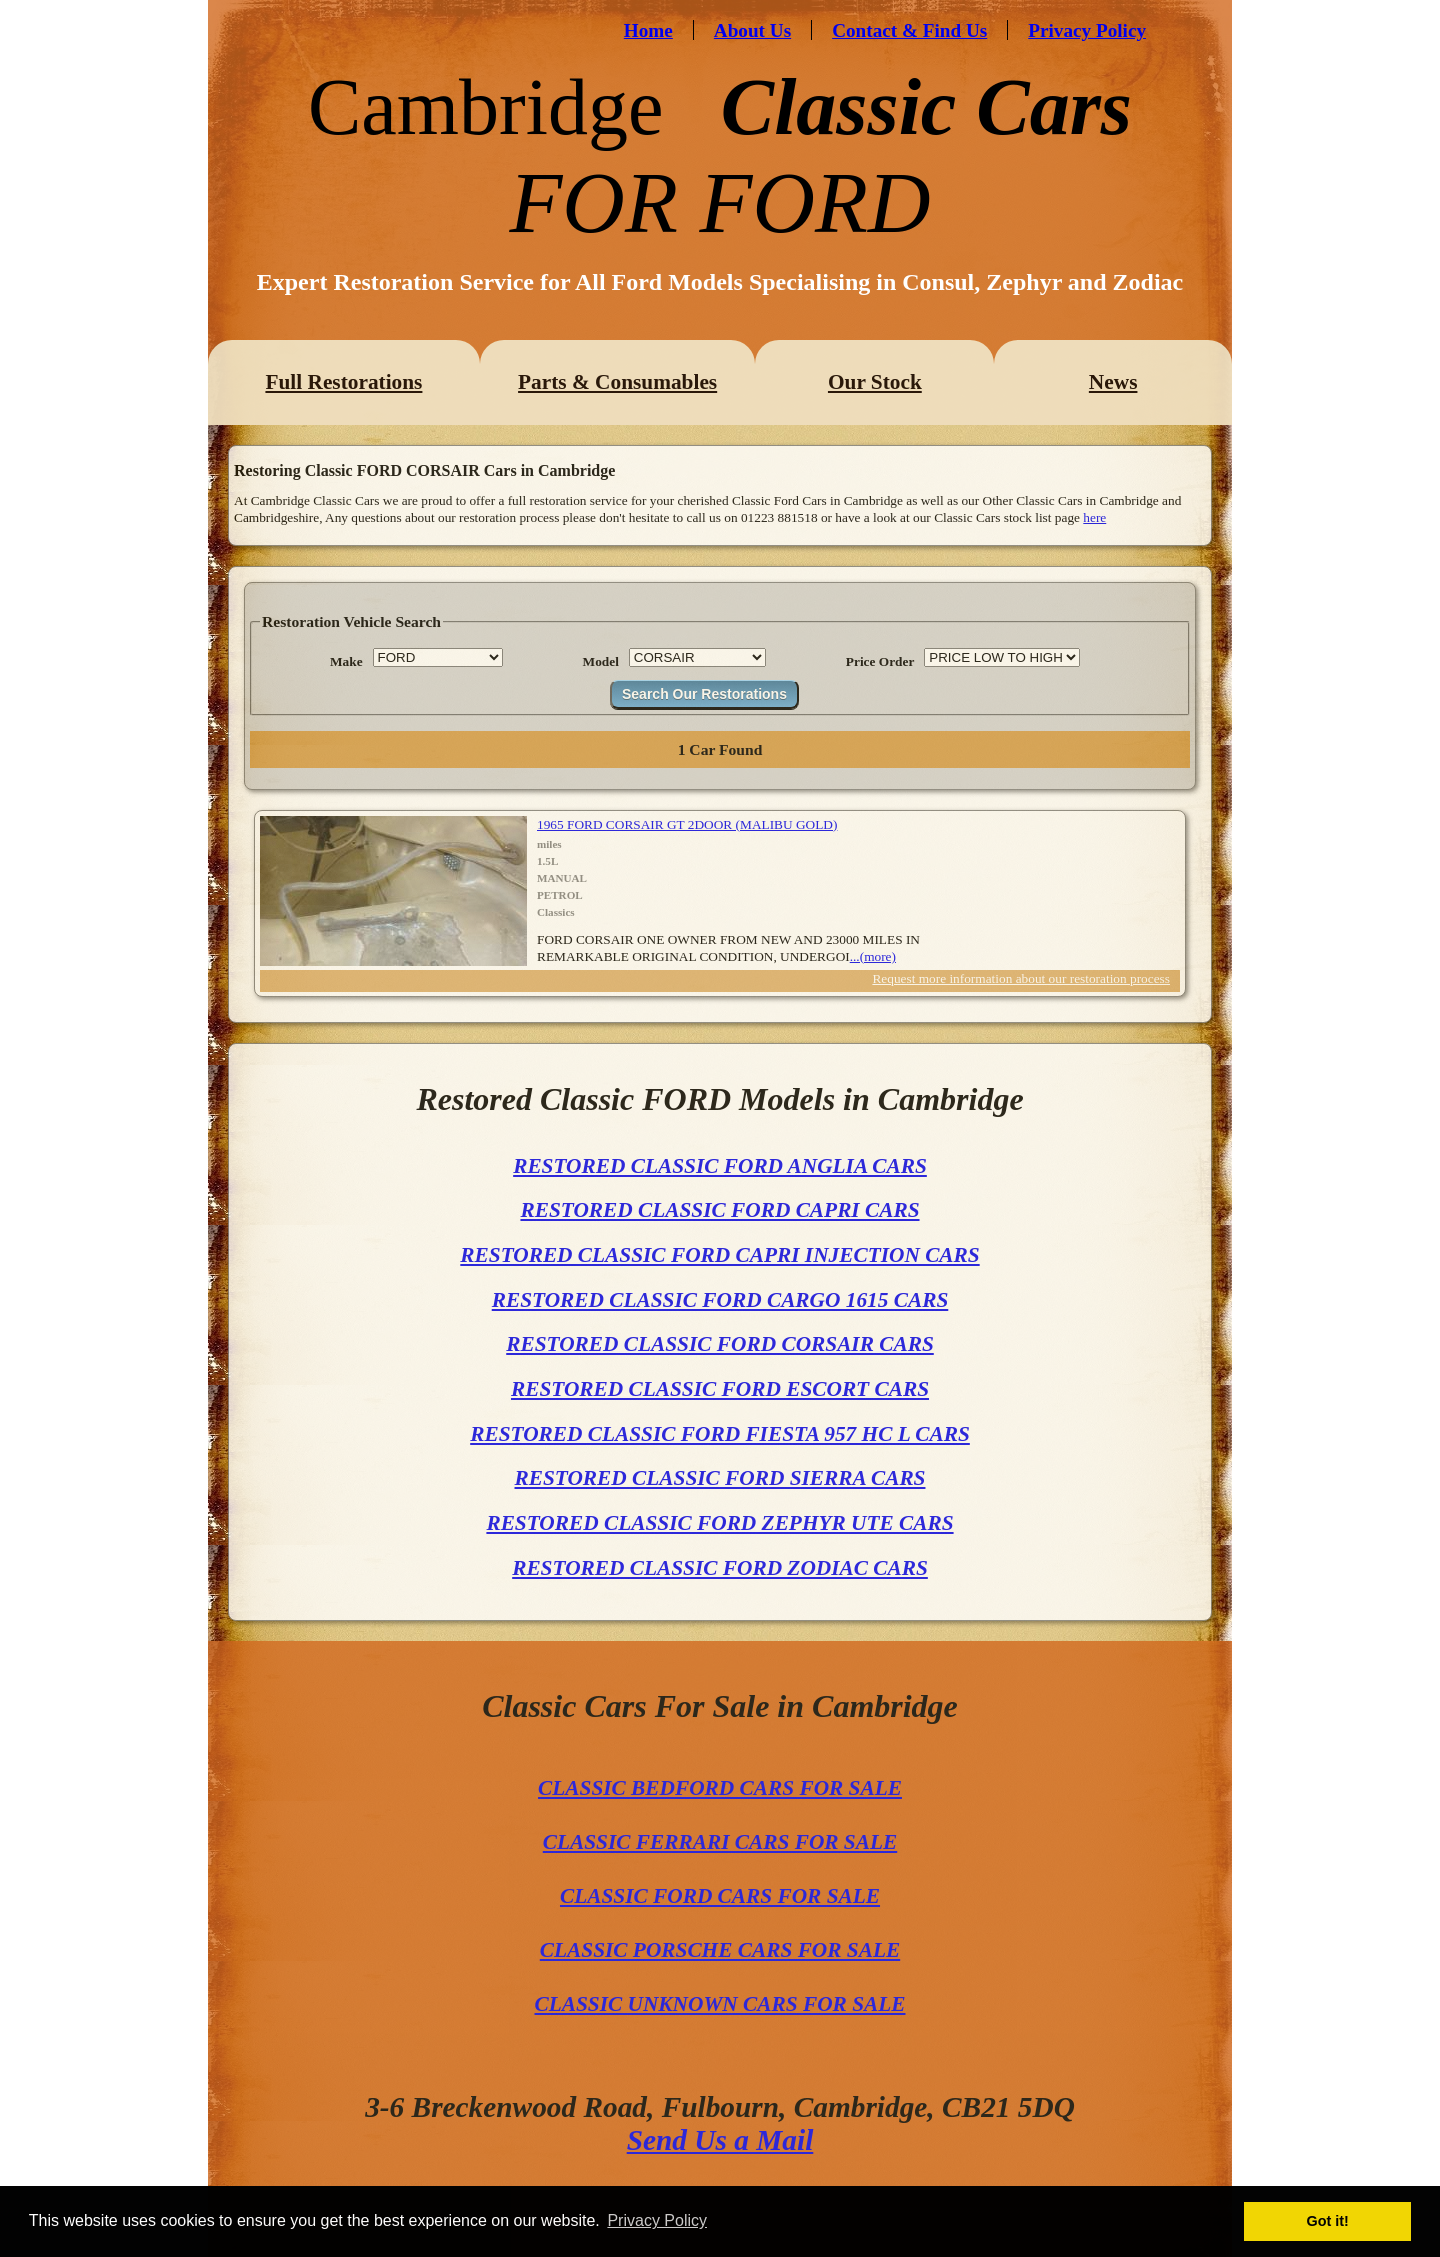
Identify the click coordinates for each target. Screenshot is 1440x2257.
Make (346, 661)
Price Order (880, 661)
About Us (752, 30)
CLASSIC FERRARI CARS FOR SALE (720, 1842)
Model (601, 661)
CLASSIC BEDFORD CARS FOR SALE (720, 1788)
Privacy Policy (1087, 30)
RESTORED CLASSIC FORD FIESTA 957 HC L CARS (720, 1434)
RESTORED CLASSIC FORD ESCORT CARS (720, 1389)
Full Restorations (343, 382)
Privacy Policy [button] (657, 2220)
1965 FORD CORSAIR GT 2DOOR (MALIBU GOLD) (687, 824)
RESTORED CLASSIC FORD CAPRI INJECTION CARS (719, 1255)
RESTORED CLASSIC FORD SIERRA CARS (720, 1478)
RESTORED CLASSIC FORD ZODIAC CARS (720, 1568)
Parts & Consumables (617, 382)
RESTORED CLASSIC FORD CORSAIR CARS (720, 1344)
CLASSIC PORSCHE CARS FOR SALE (720, 1950)
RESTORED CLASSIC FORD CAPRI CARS (719, 1210)
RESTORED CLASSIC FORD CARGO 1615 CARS (720, 1300)
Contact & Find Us (909, 30)
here (1094, 517)
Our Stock (875, 382)
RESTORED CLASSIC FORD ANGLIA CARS (720, 1166)
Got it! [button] (1328, 2221)
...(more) (873, 956)
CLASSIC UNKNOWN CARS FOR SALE (720, 2004)
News (1113, 382)
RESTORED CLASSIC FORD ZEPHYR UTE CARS (719, 1523)
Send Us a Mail (720, 2140)
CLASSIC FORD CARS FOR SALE (720, 1896)
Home (648, 30)
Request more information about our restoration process (1021, 978)
